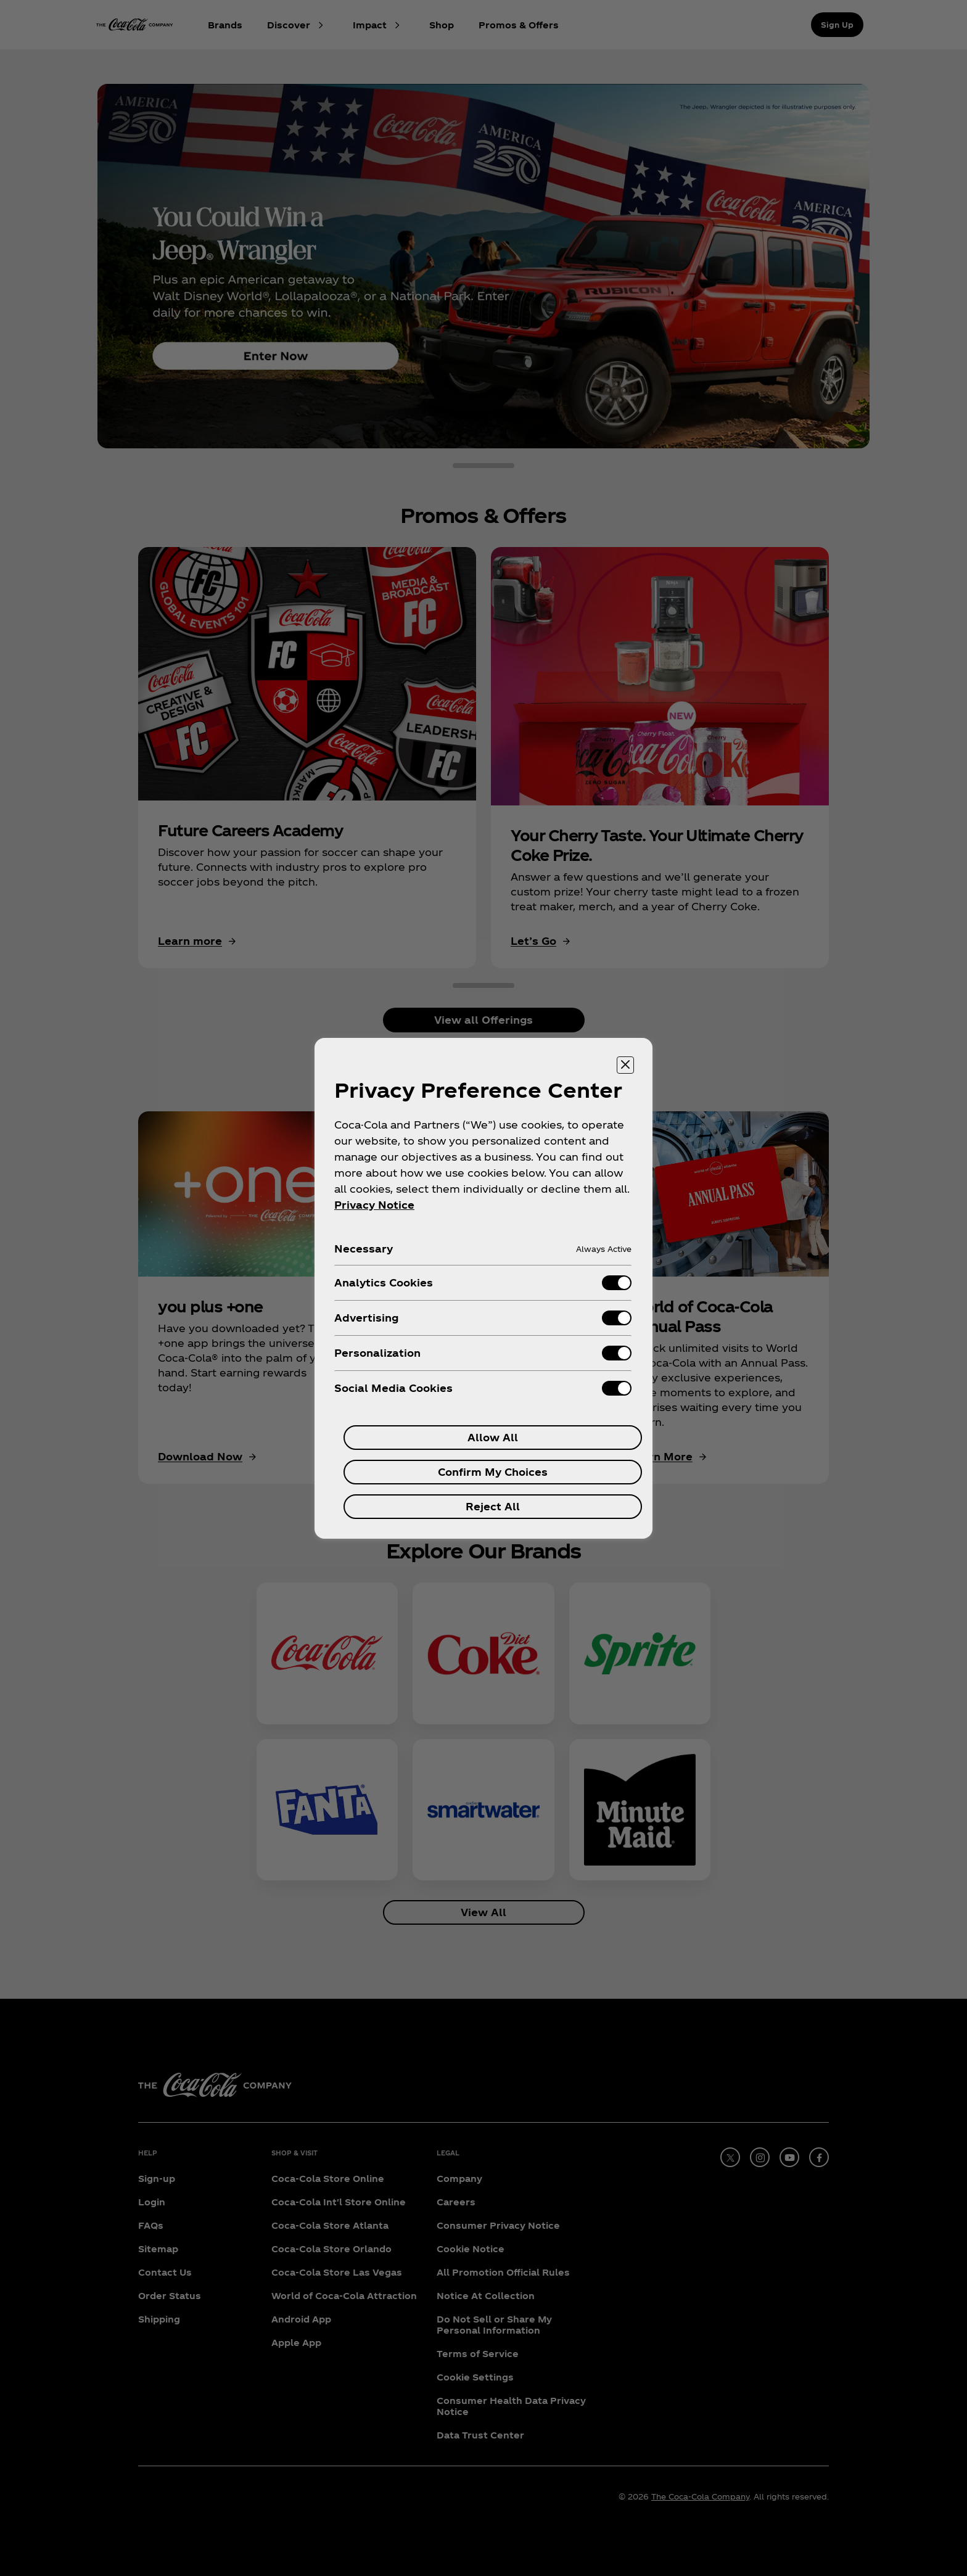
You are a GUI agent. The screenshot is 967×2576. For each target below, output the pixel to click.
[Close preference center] (625, 1065)
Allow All (492, 1437)
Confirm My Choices (493, 1472)
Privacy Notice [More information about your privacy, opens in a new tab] (374, 1205)
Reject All (493, 1506)
